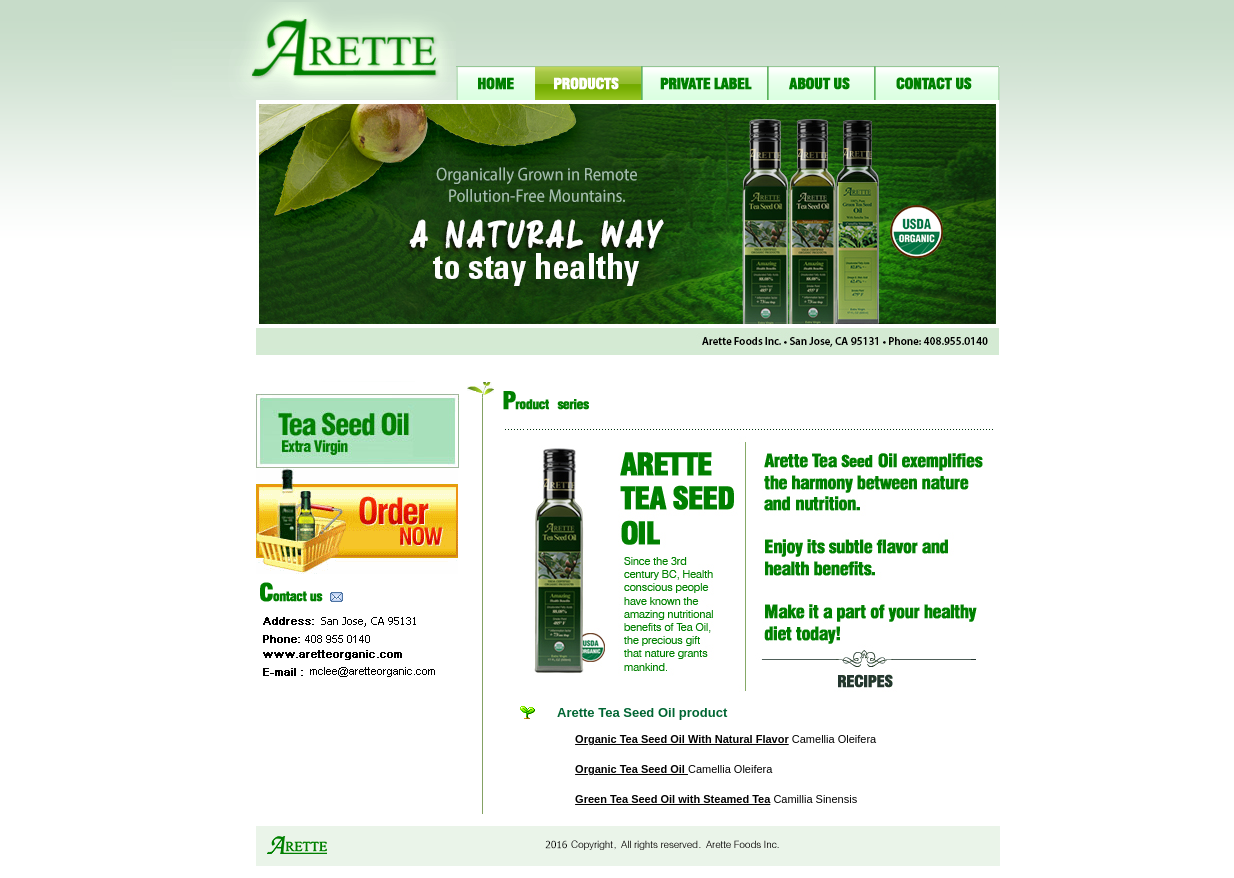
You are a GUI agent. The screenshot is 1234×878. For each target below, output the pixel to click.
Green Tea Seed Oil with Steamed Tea (672, 799)
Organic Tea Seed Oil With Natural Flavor (682, 739)
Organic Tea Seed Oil (631, 769)
